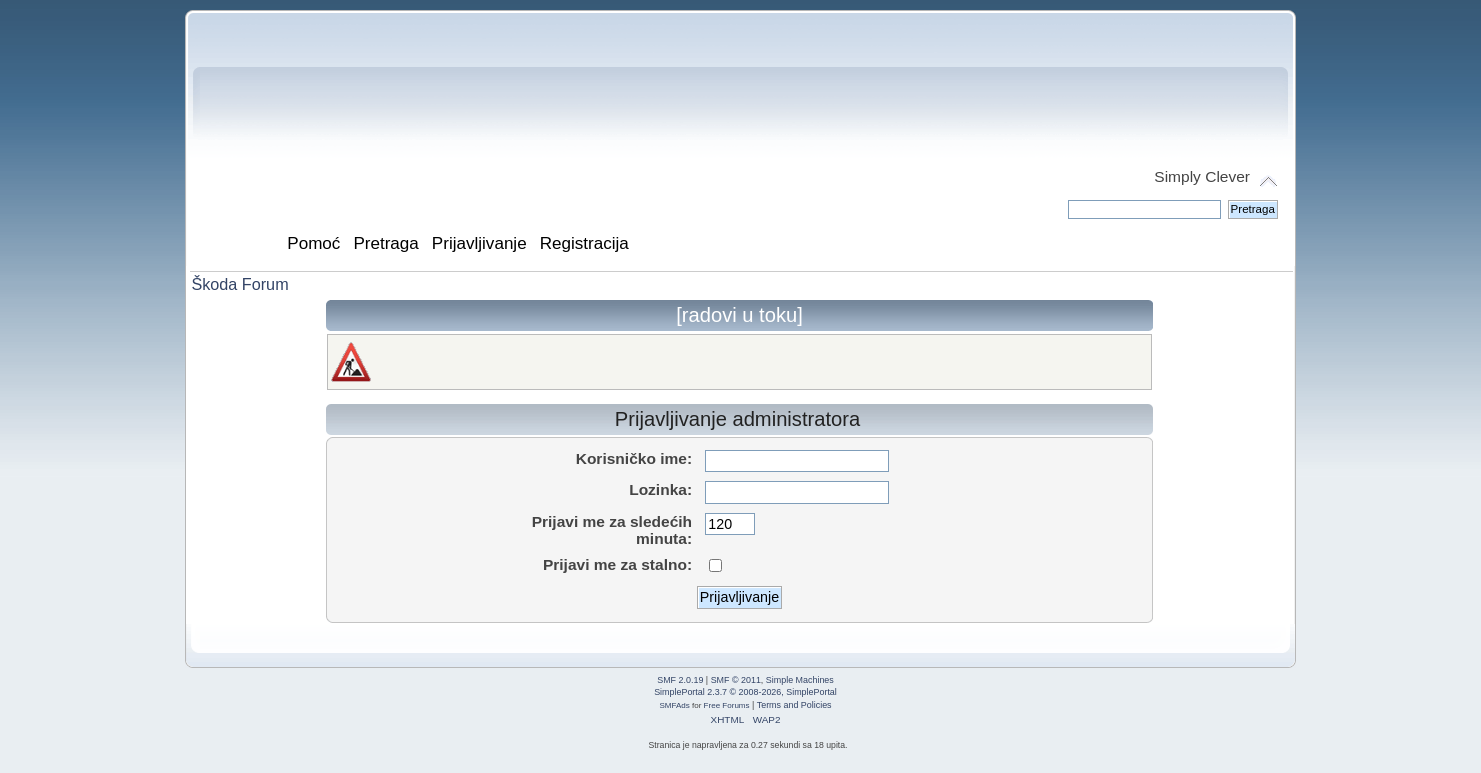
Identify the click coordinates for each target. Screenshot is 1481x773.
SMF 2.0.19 (680, 680)
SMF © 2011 (736, 680)
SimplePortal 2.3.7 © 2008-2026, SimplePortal (745, 692)
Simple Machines (800, 680)
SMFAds (674, 705)
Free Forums (727, 705)
